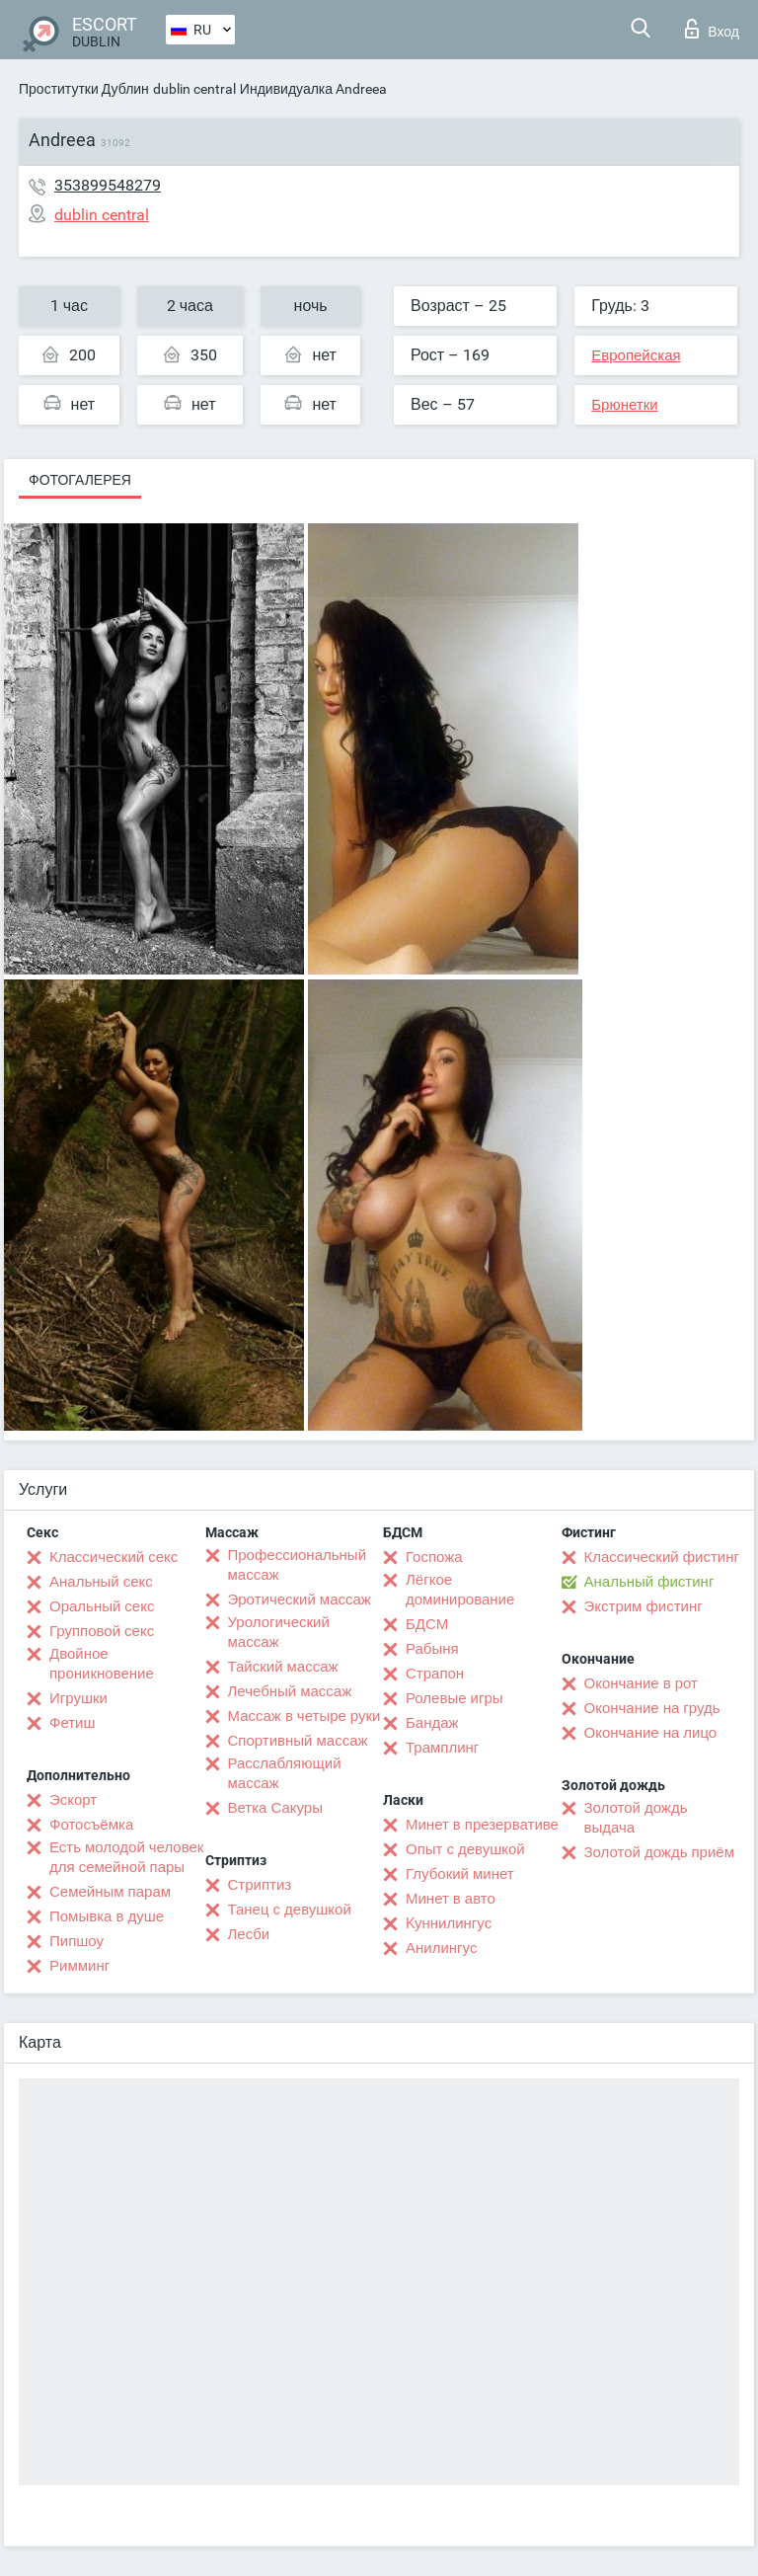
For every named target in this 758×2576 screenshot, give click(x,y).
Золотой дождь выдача (636, 1817)
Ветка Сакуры (275, 1808)
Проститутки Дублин (84, 89)
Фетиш (72, 1723)
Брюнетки (624, 405)
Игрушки (78, 1698)
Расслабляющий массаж (284, 1773)
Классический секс (113, 1557)
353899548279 (107, 185)
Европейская (635, 355)
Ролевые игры (454, 1698)
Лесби (249, 1934)
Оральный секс (101, 1606)
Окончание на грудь (652, 1708)
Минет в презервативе (482, 1825)
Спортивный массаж (298, 1741)
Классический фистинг (661, 1557)
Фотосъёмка (91, 1825)
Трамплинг (442, 1747)
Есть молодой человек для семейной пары (126, 1857)
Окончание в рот (641, 1683)
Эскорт (73, 1800)
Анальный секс (101, 1582)
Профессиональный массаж (297, 1565)
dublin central (194, 89)
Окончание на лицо (651, 1733)
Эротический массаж (299, 1599)
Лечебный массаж (290, 1691)
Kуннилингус (449, 1923)
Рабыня (432, 1649)
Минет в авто (450, 1899)
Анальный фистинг (649, 1582)
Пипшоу (76, 1941)
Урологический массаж (279, 1632)
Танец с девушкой (289, 1909)
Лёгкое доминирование (460, 1589)
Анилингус (441, 1948)
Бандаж (432, 1723)
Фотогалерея (80, 480)
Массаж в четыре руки (304, 1716)
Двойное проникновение (101, 1663)
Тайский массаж (283, 1667)
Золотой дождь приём (659, 1852)
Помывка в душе (106, 1916)
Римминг (79, 1966)
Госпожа (434, 1557)
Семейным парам (110, 1892)
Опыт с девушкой (465, 1849)
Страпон (435, 1673)
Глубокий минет (460, 1874)
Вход (712, 28)
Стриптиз (260, 1885)
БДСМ (427, 1624)
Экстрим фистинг (643, 1606)
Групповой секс (101, 1631)
